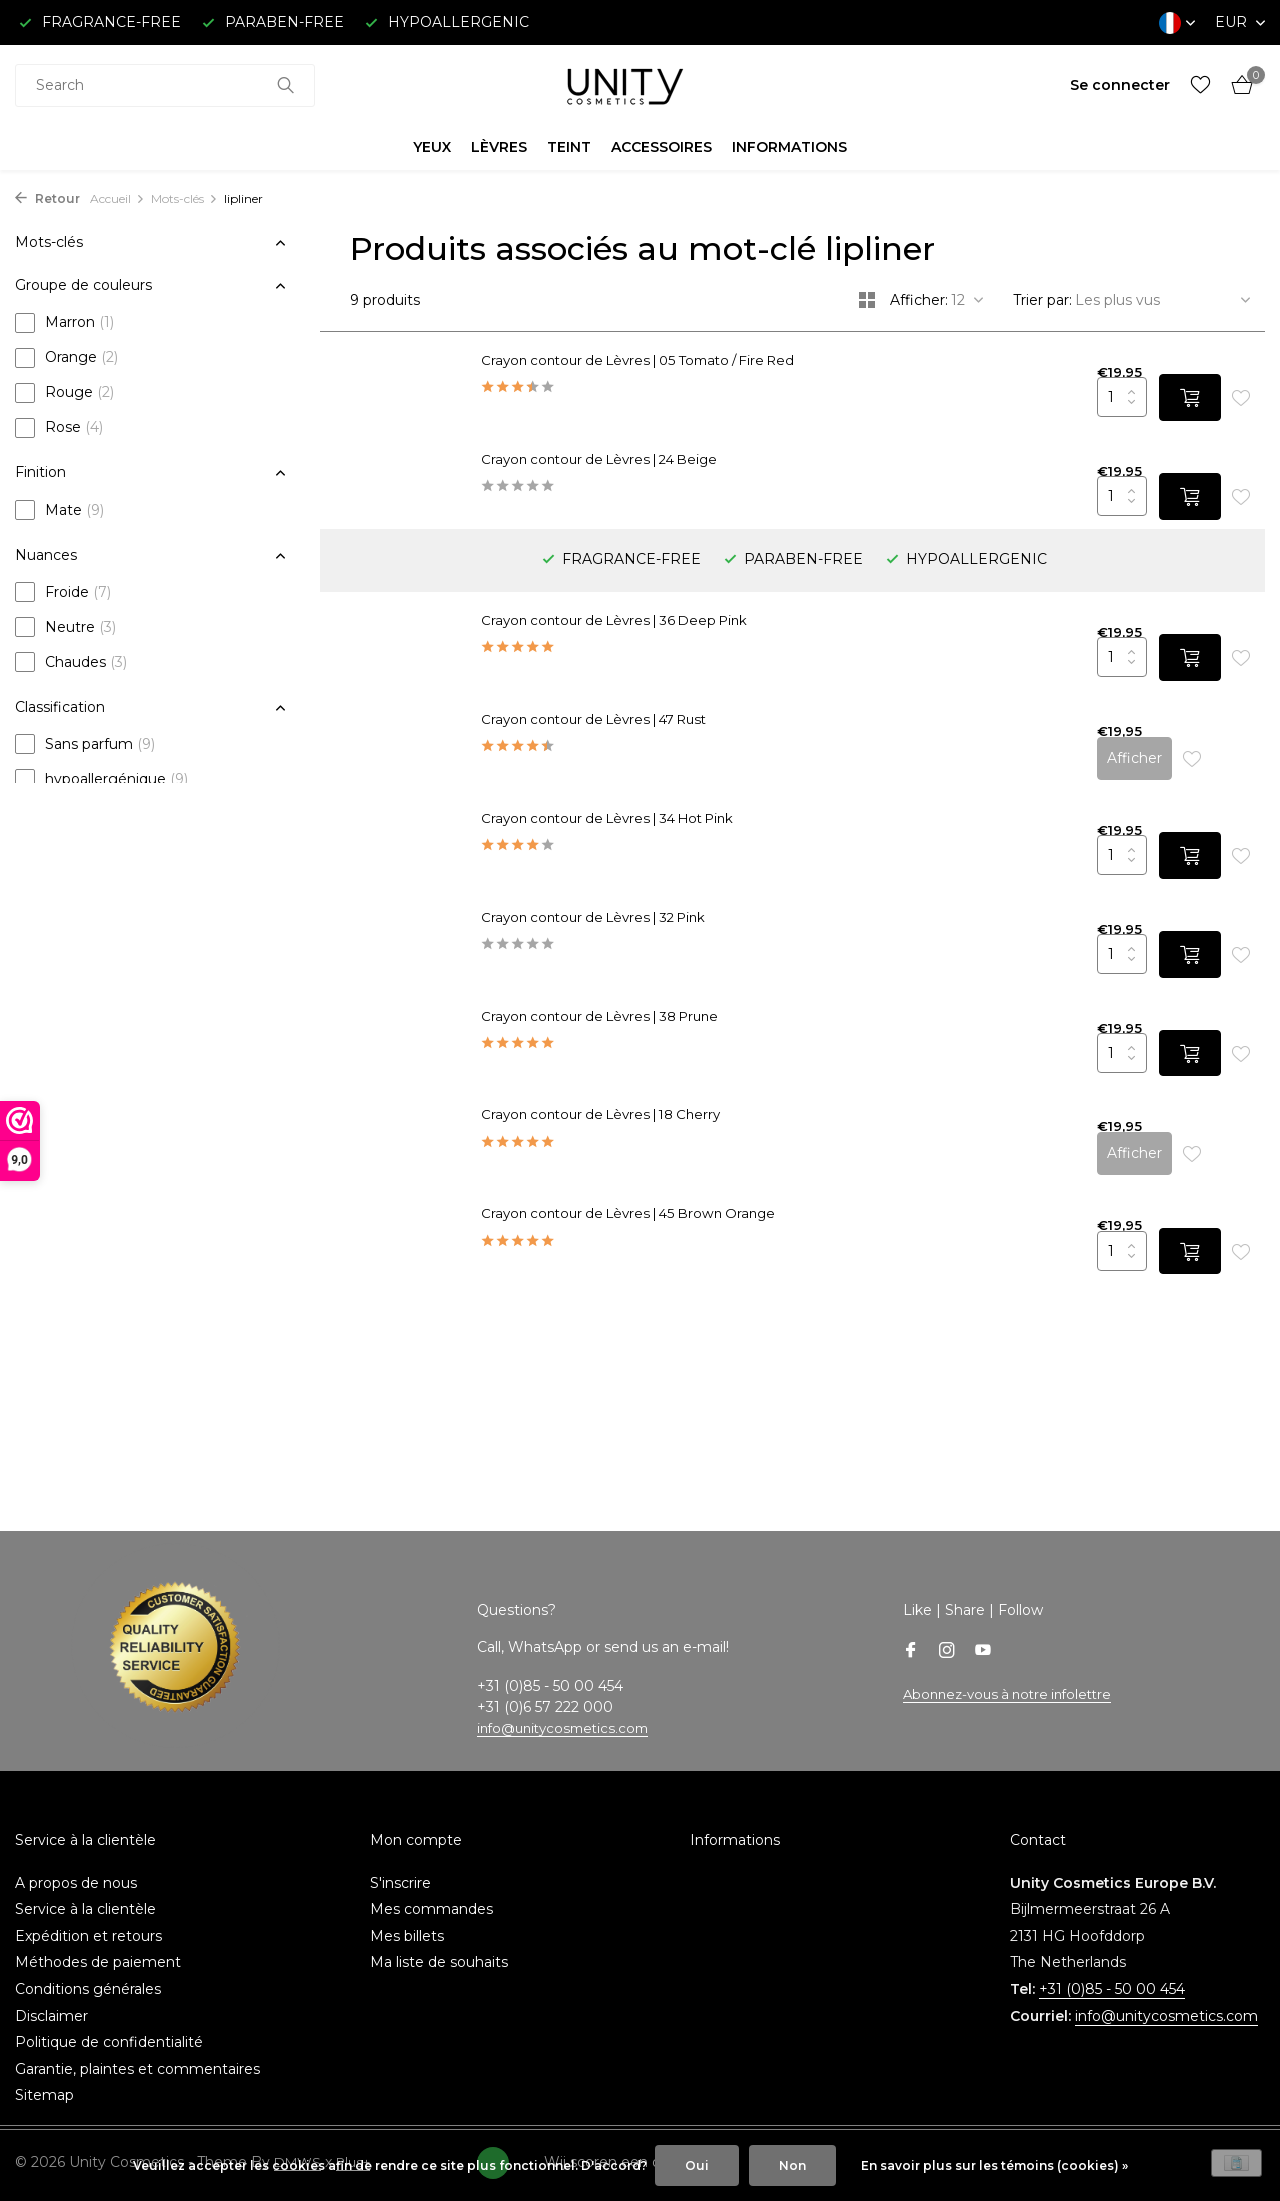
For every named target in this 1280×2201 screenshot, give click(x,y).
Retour (47, 198)
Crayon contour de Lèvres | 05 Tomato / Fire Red (695, 361)
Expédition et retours (88, 1916)
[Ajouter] (1178, 403)
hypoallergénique (101, 779)
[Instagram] (947, 1631)
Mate (59, 510)
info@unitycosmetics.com (568, 1708)
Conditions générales (88, 1969)
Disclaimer (51, 1995)
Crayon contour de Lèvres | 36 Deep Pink (668, 558)
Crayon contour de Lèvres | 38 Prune (654, 997)
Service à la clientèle (85, 1889)
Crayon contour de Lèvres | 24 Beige (653, 464)
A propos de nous (76, 1862)
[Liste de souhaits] (1200, 85)
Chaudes (71, 662)
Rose (59, 428)
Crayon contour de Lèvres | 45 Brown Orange (682, 1185)
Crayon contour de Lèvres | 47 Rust (648, 652)
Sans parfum (85, 744)
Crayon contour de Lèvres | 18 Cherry (654, 1091)
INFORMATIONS (789, 147)
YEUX (432, 147)
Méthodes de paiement (98, 1942)
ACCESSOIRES (661, 147)
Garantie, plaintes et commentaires (137, 2049)
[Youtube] (983, 1631)
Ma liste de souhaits (439, 1942)
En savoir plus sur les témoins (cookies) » (994, 2165)
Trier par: (1042, 300)
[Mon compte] (1120, 85)
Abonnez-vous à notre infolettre (1014, 1673)
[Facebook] (911, 1631)
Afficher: (919, 300)
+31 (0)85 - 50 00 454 (1112, 1969)
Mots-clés (184, 198)
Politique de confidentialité (109, 2022)
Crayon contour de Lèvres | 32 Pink (647, 840)
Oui (697, 2165)
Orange (66, 358)
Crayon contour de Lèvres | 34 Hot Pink (663, 746)
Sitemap (44, 2075)
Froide (63, 592)
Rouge (64, 393)
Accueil (117, 198)
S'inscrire (400, 1862)
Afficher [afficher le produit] (1122, 685)
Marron (64, 323)
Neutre (65, 627)
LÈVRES (499, 147)
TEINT (569, 147)
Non (792, 2165)
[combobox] (165, 85)
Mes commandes (431, 1889)
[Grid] (867, 300)
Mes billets (407, 1916)
